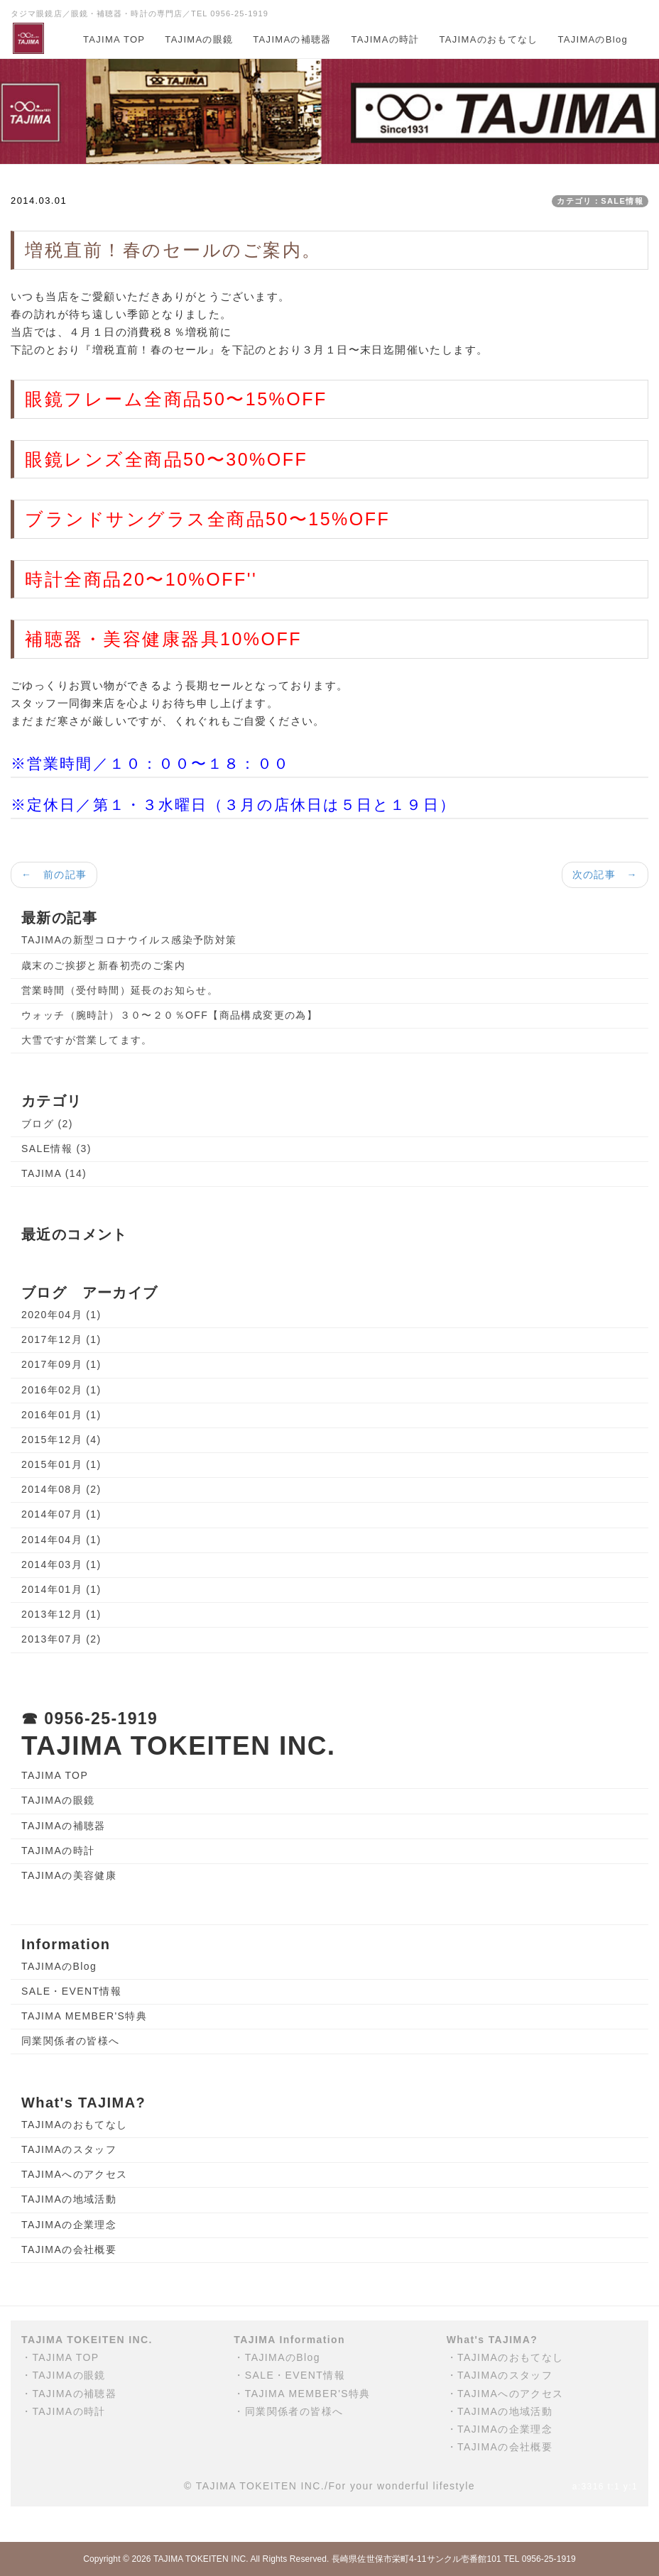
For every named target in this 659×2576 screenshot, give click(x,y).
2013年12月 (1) (61, 1614)
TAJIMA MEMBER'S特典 (84, 2016)
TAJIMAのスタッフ (68, 2149)
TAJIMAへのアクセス (74, 2174)
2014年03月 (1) (61, 1564)
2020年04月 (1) (61, 1314)
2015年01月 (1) (61, 1464)
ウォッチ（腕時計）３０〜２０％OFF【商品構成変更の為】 (169, 1015)
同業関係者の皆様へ (70, 2040)
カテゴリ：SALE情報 (600, 201)
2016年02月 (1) (61, 1390)
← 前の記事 (54, 874)
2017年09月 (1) (61, 1364)
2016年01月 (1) (61, 1414)
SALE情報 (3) (56, 1148)
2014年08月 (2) (61, 1489)
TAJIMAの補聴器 (292, 39)
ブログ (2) (47, 1123)
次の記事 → (605, 874)
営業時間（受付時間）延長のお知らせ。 (119, 990)
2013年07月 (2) (61, 1639)
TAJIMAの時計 (386, 39)
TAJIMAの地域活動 (68, 2199)
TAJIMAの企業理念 (68, 2224)
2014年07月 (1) (61, 1514)
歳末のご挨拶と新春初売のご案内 (103, 965)
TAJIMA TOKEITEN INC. (201, 2559)
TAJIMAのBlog (592, 39)
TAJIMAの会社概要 (68, 2249)
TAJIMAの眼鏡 (199, 39)
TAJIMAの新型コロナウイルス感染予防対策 (129, 940)
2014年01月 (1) (61, 1589)
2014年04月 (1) (61, 1539)
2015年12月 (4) (61, 1439)
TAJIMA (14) (54, 1173)
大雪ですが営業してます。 (87, 1040)
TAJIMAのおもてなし (489, 39)
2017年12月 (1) (61, 1339)
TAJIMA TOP (114, 39)
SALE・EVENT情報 (71, 1991)
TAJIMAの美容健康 (68, 1875)
